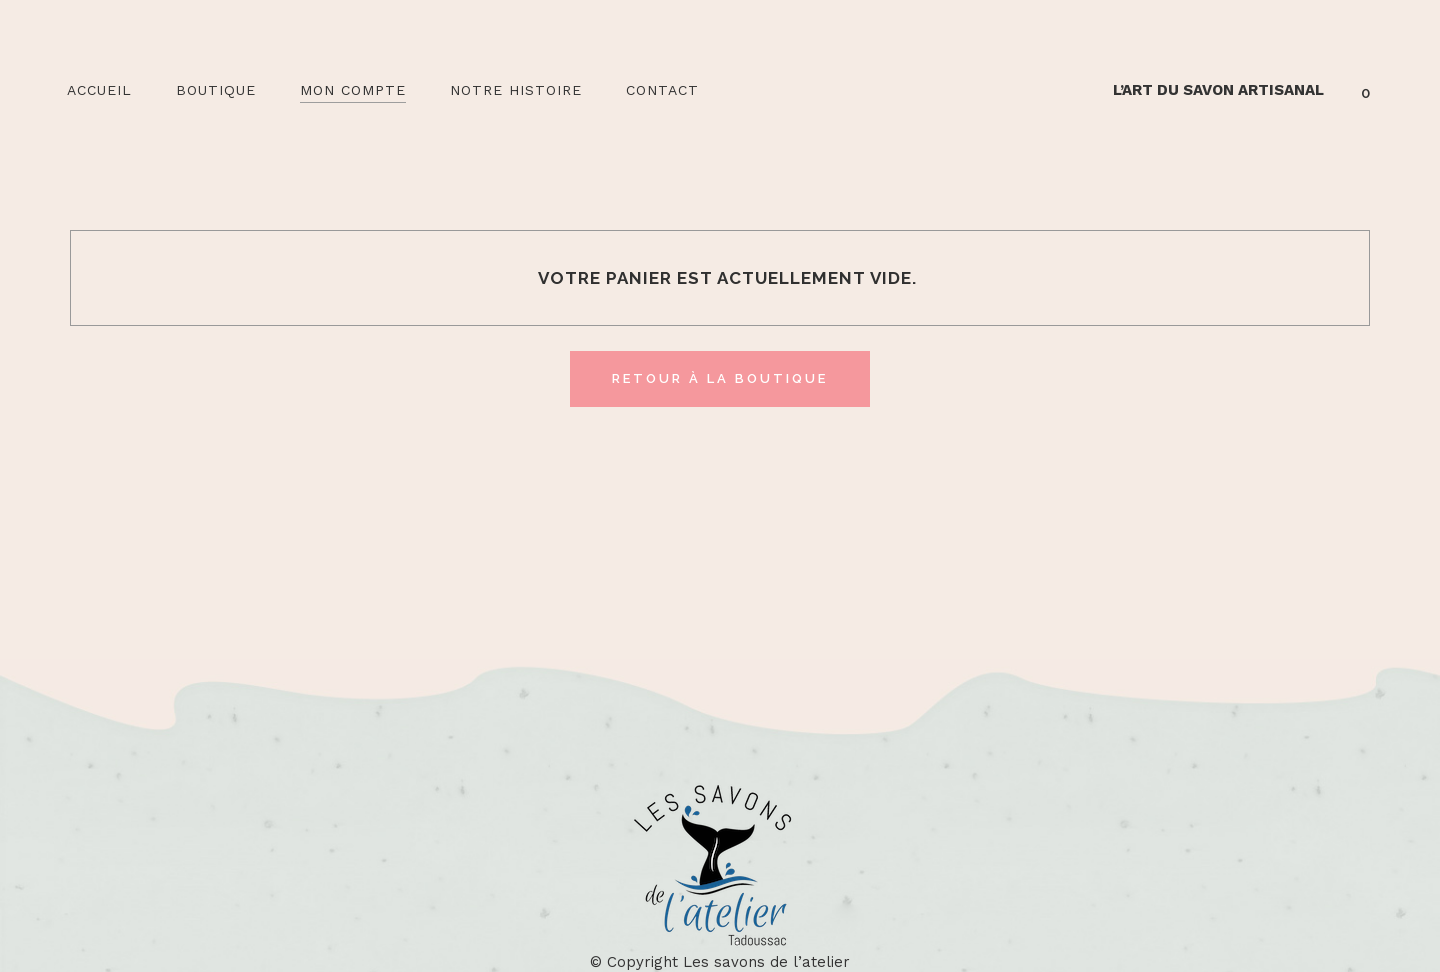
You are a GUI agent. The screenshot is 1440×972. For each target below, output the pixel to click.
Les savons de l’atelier (766, 962)
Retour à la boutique (720, 378)
